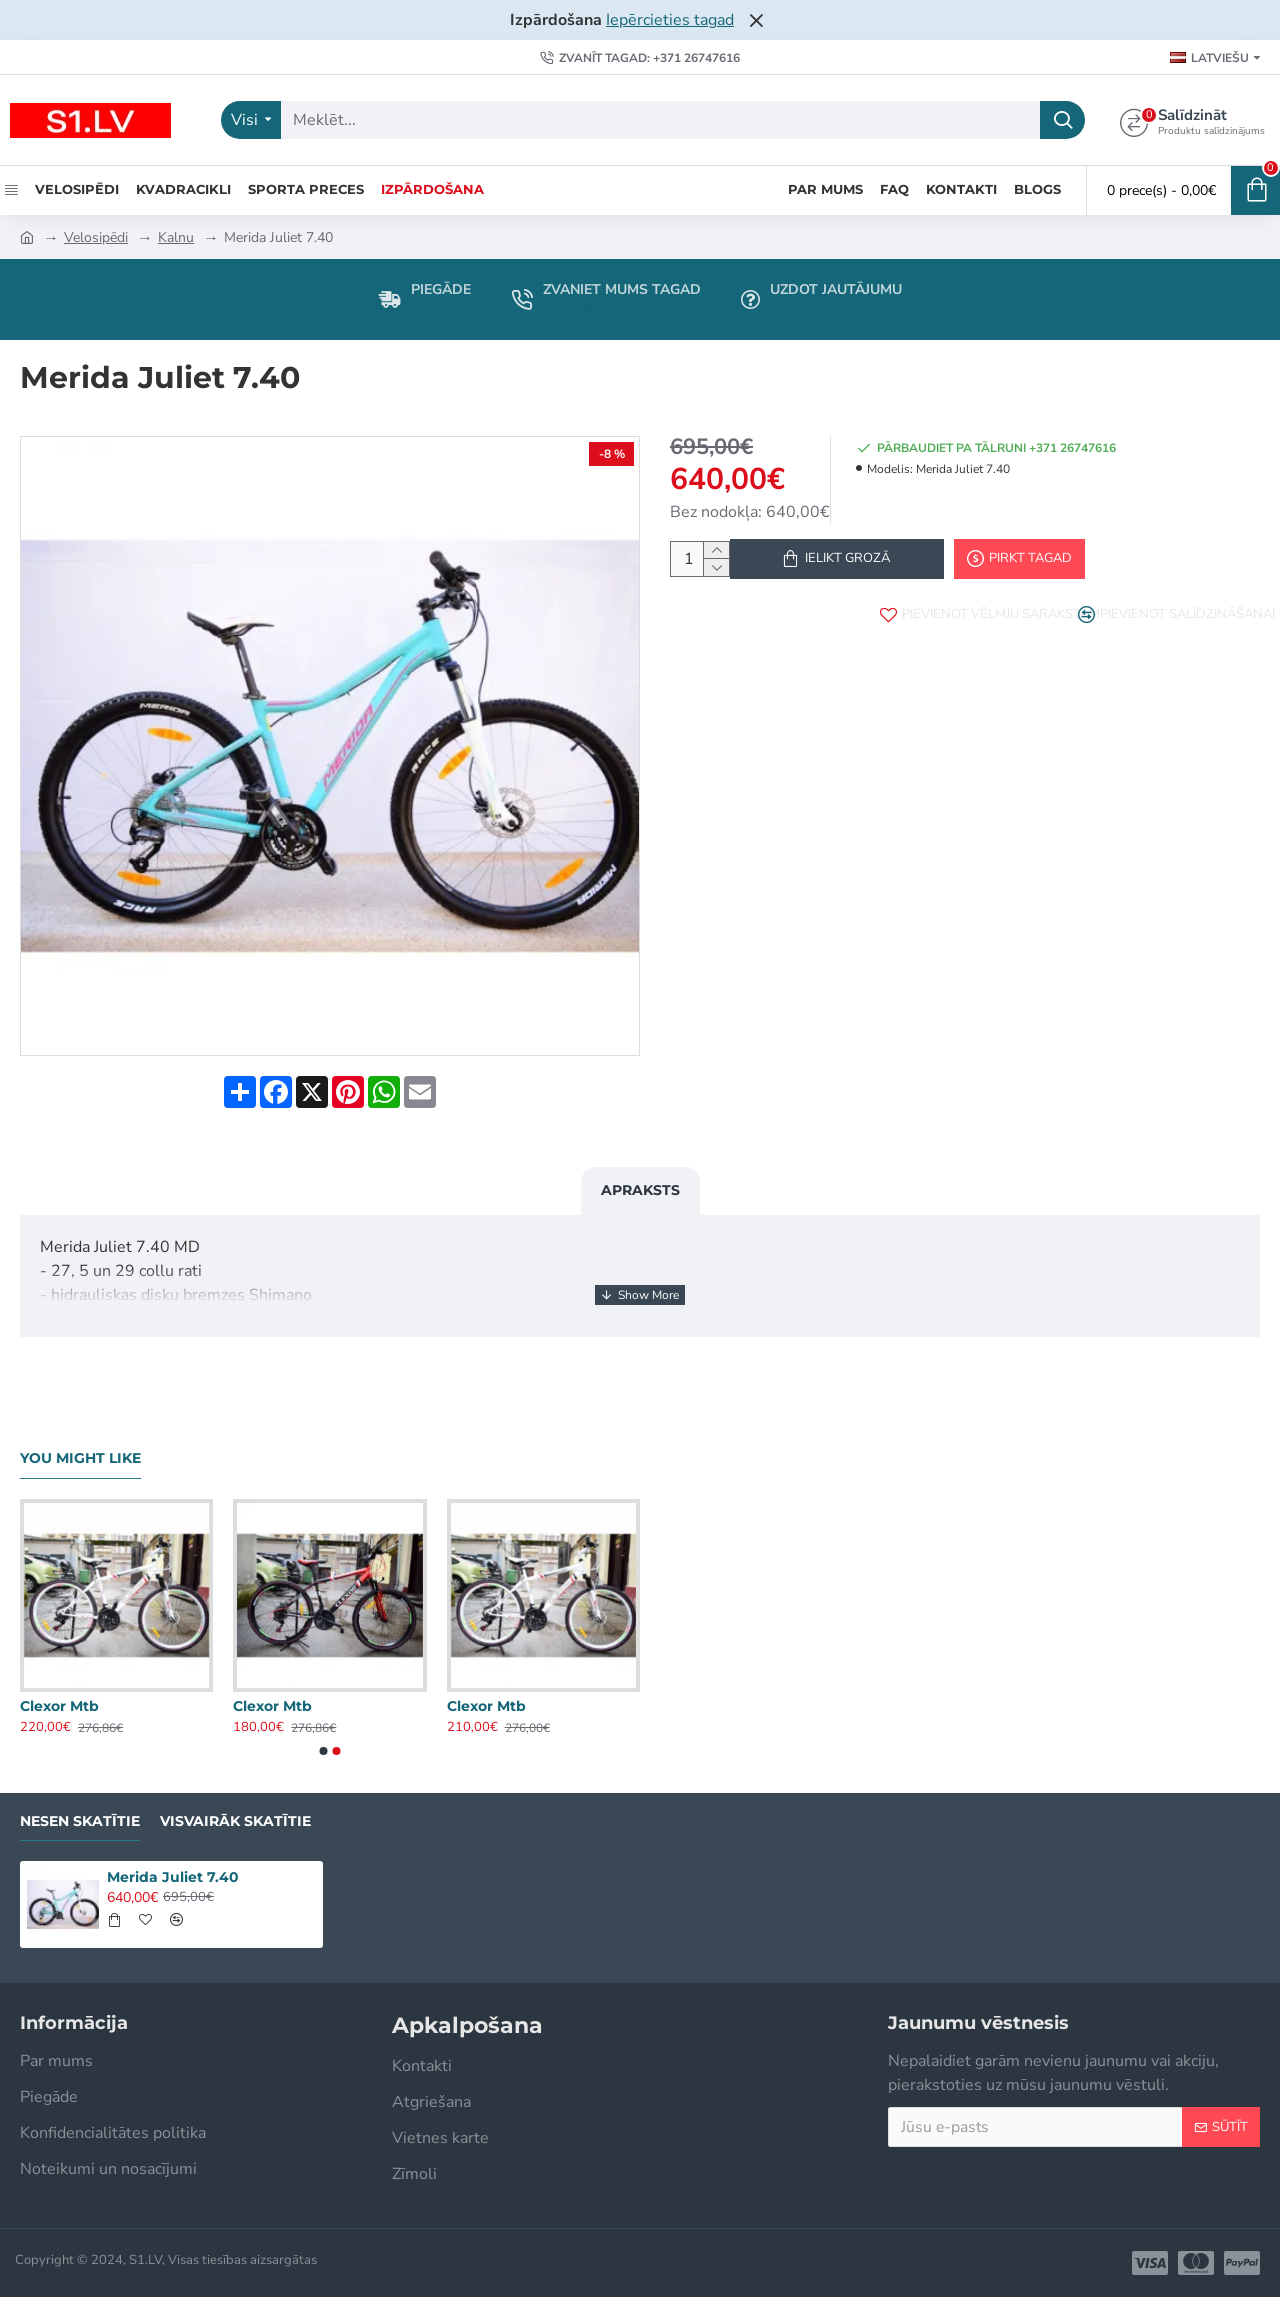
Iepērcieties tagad (670, 20)
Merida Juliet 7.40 (173, 1877)
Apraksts (640, 1178)
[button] (324, 1751)
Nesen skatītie (80, 1821)
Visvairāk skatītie (235, 1821)
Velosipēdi (96, 237)
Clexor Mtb (59, 1706)
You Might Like (80, 1458)
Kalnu (176, 237)
